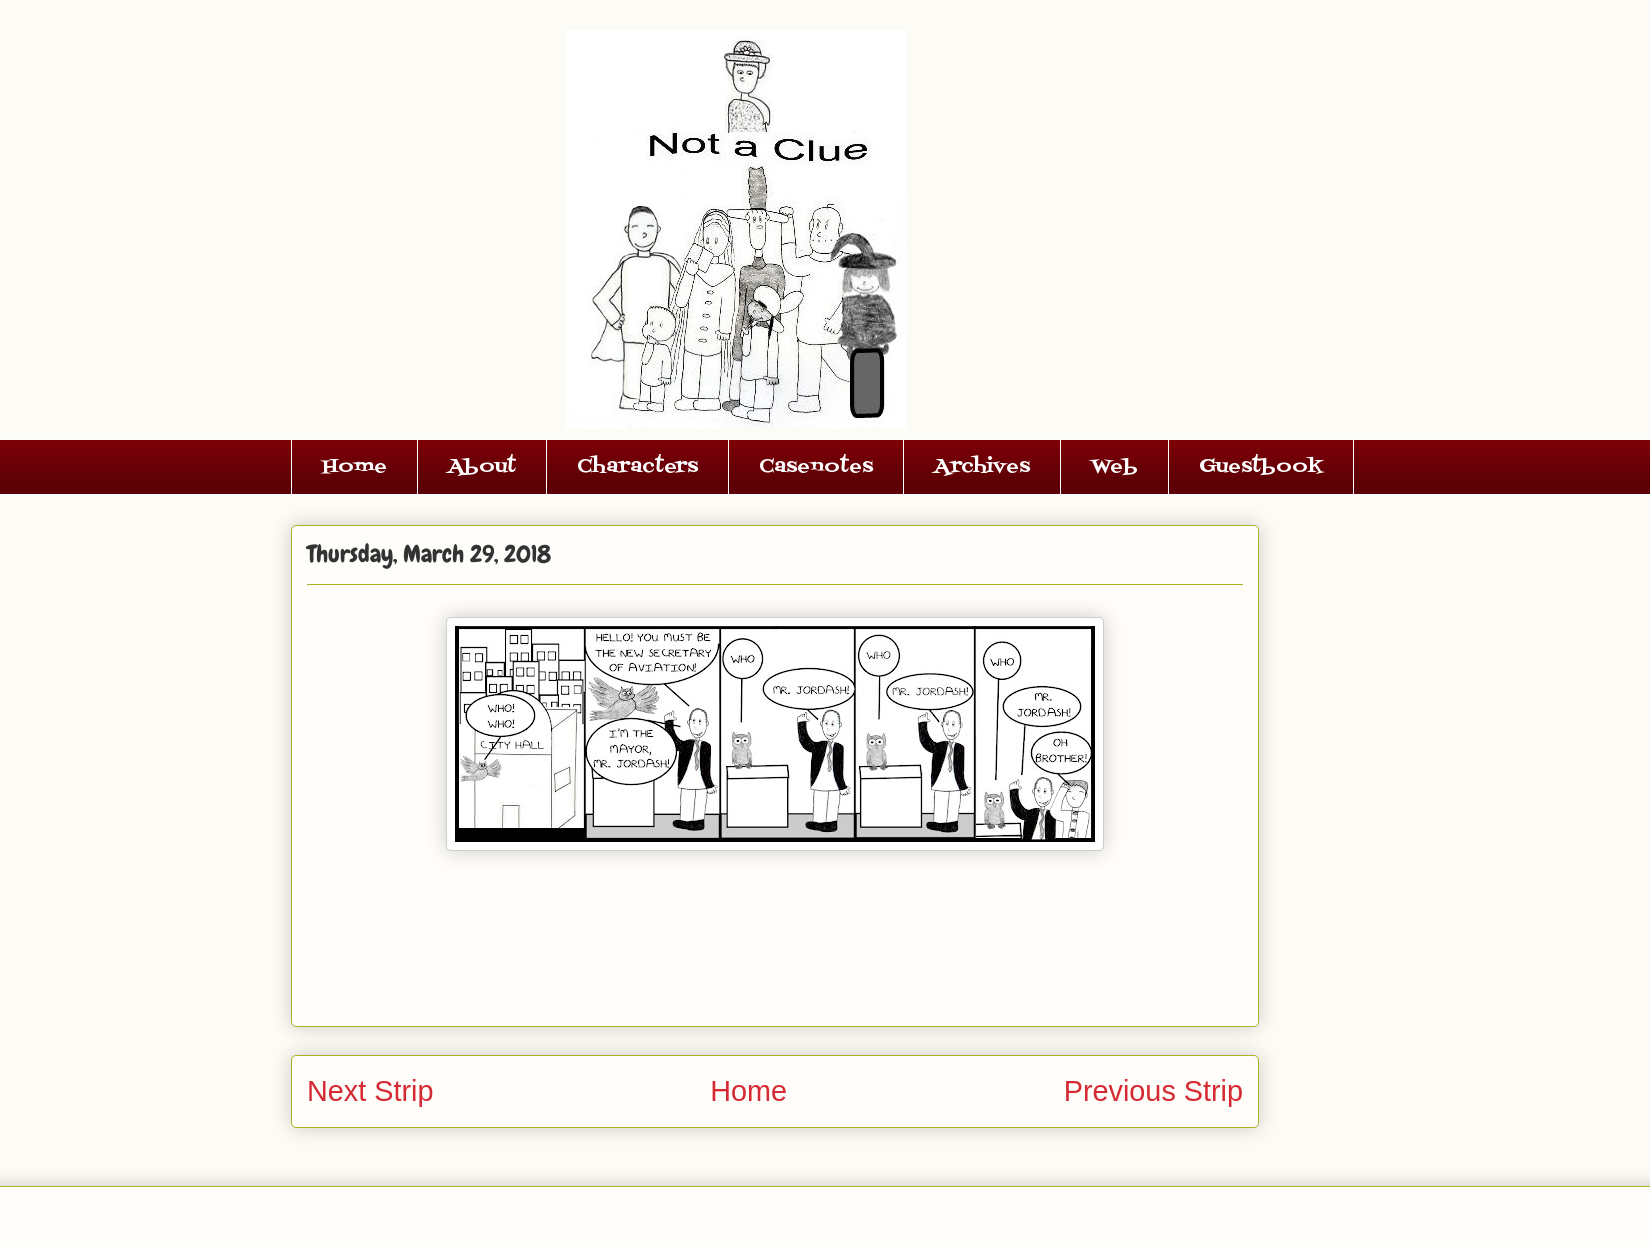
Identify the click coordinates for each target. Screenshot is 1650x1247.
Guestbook (1261, 467)
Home (354, 467)
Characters (637, 467)
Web (1114, 467)
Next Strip (370, 1091)
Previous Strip (1153, 1091)
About (482, 467)
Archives (982, 467)
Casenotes (816, 467)
